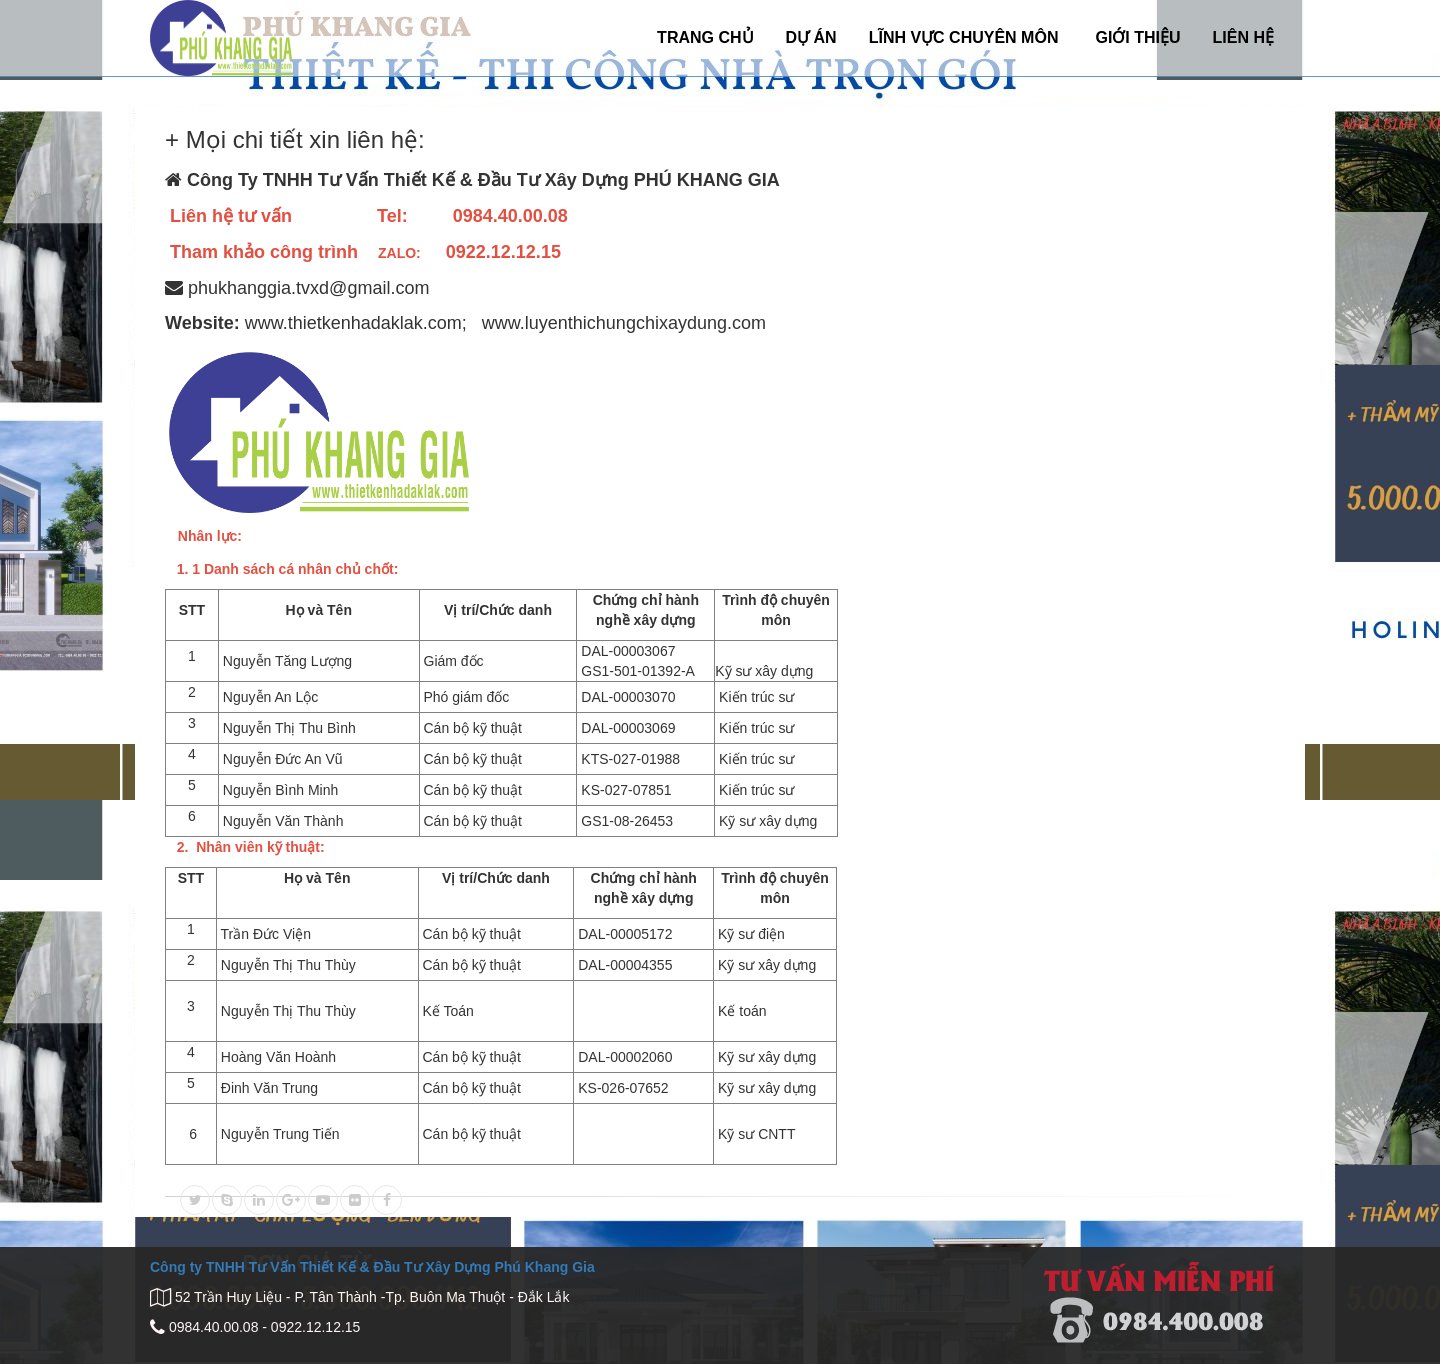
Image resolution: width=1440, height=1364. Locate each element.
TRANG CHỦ (705, 37)
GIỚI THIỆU (1137, 37)
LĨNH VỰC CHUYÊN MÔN (964, 37)
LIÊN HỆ (1243, 37)
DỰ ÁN (811, 37)
